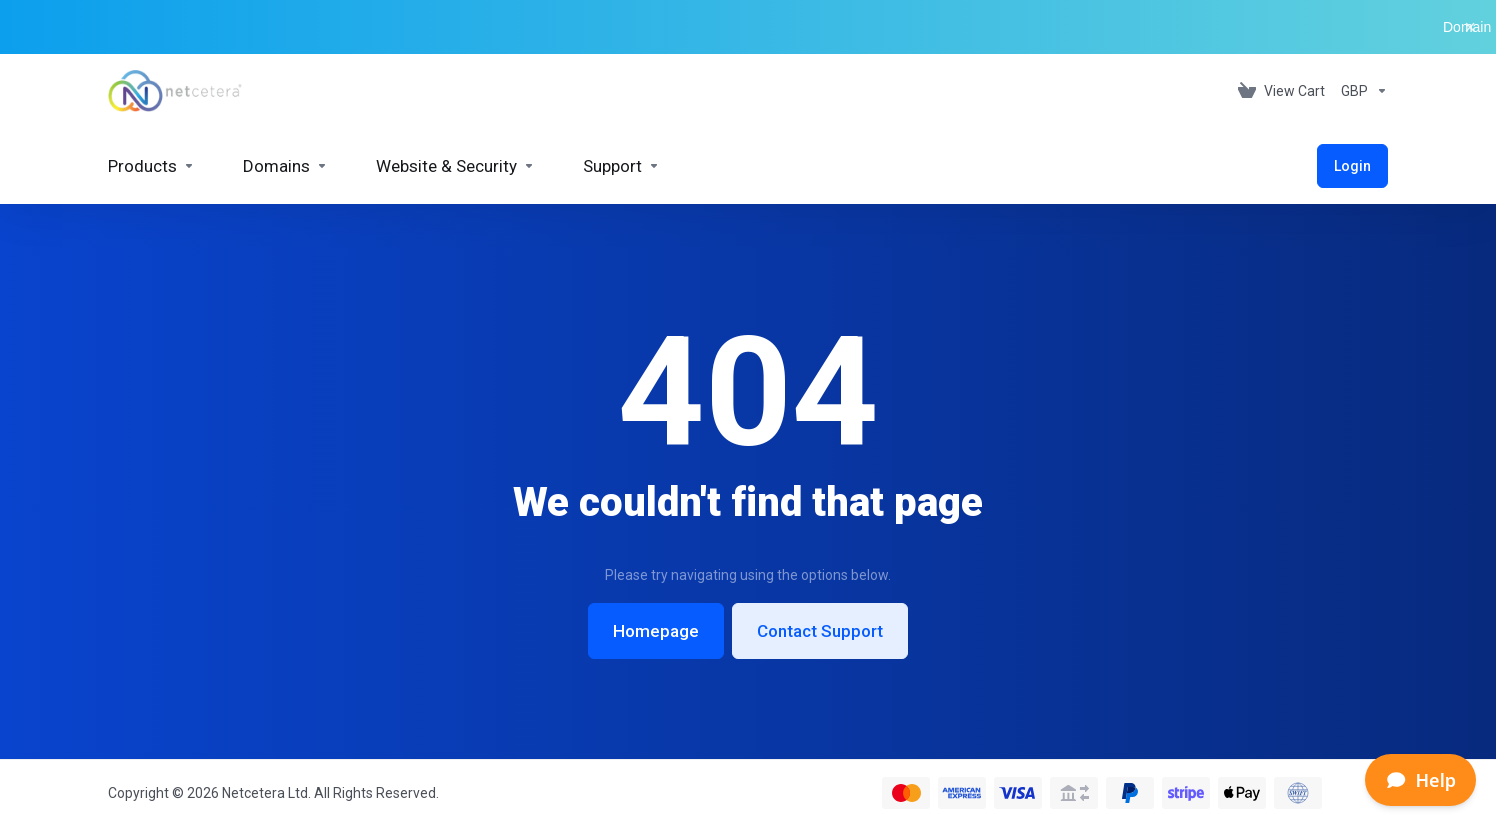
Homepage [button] (656, 631)
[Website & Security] (455, 166)
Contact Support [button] (820, 631)
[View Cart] (1281, 91)
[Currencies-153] (1360, 91)
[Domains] (285, 166)
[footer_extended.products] (151, 166)
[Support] (621, 166)
